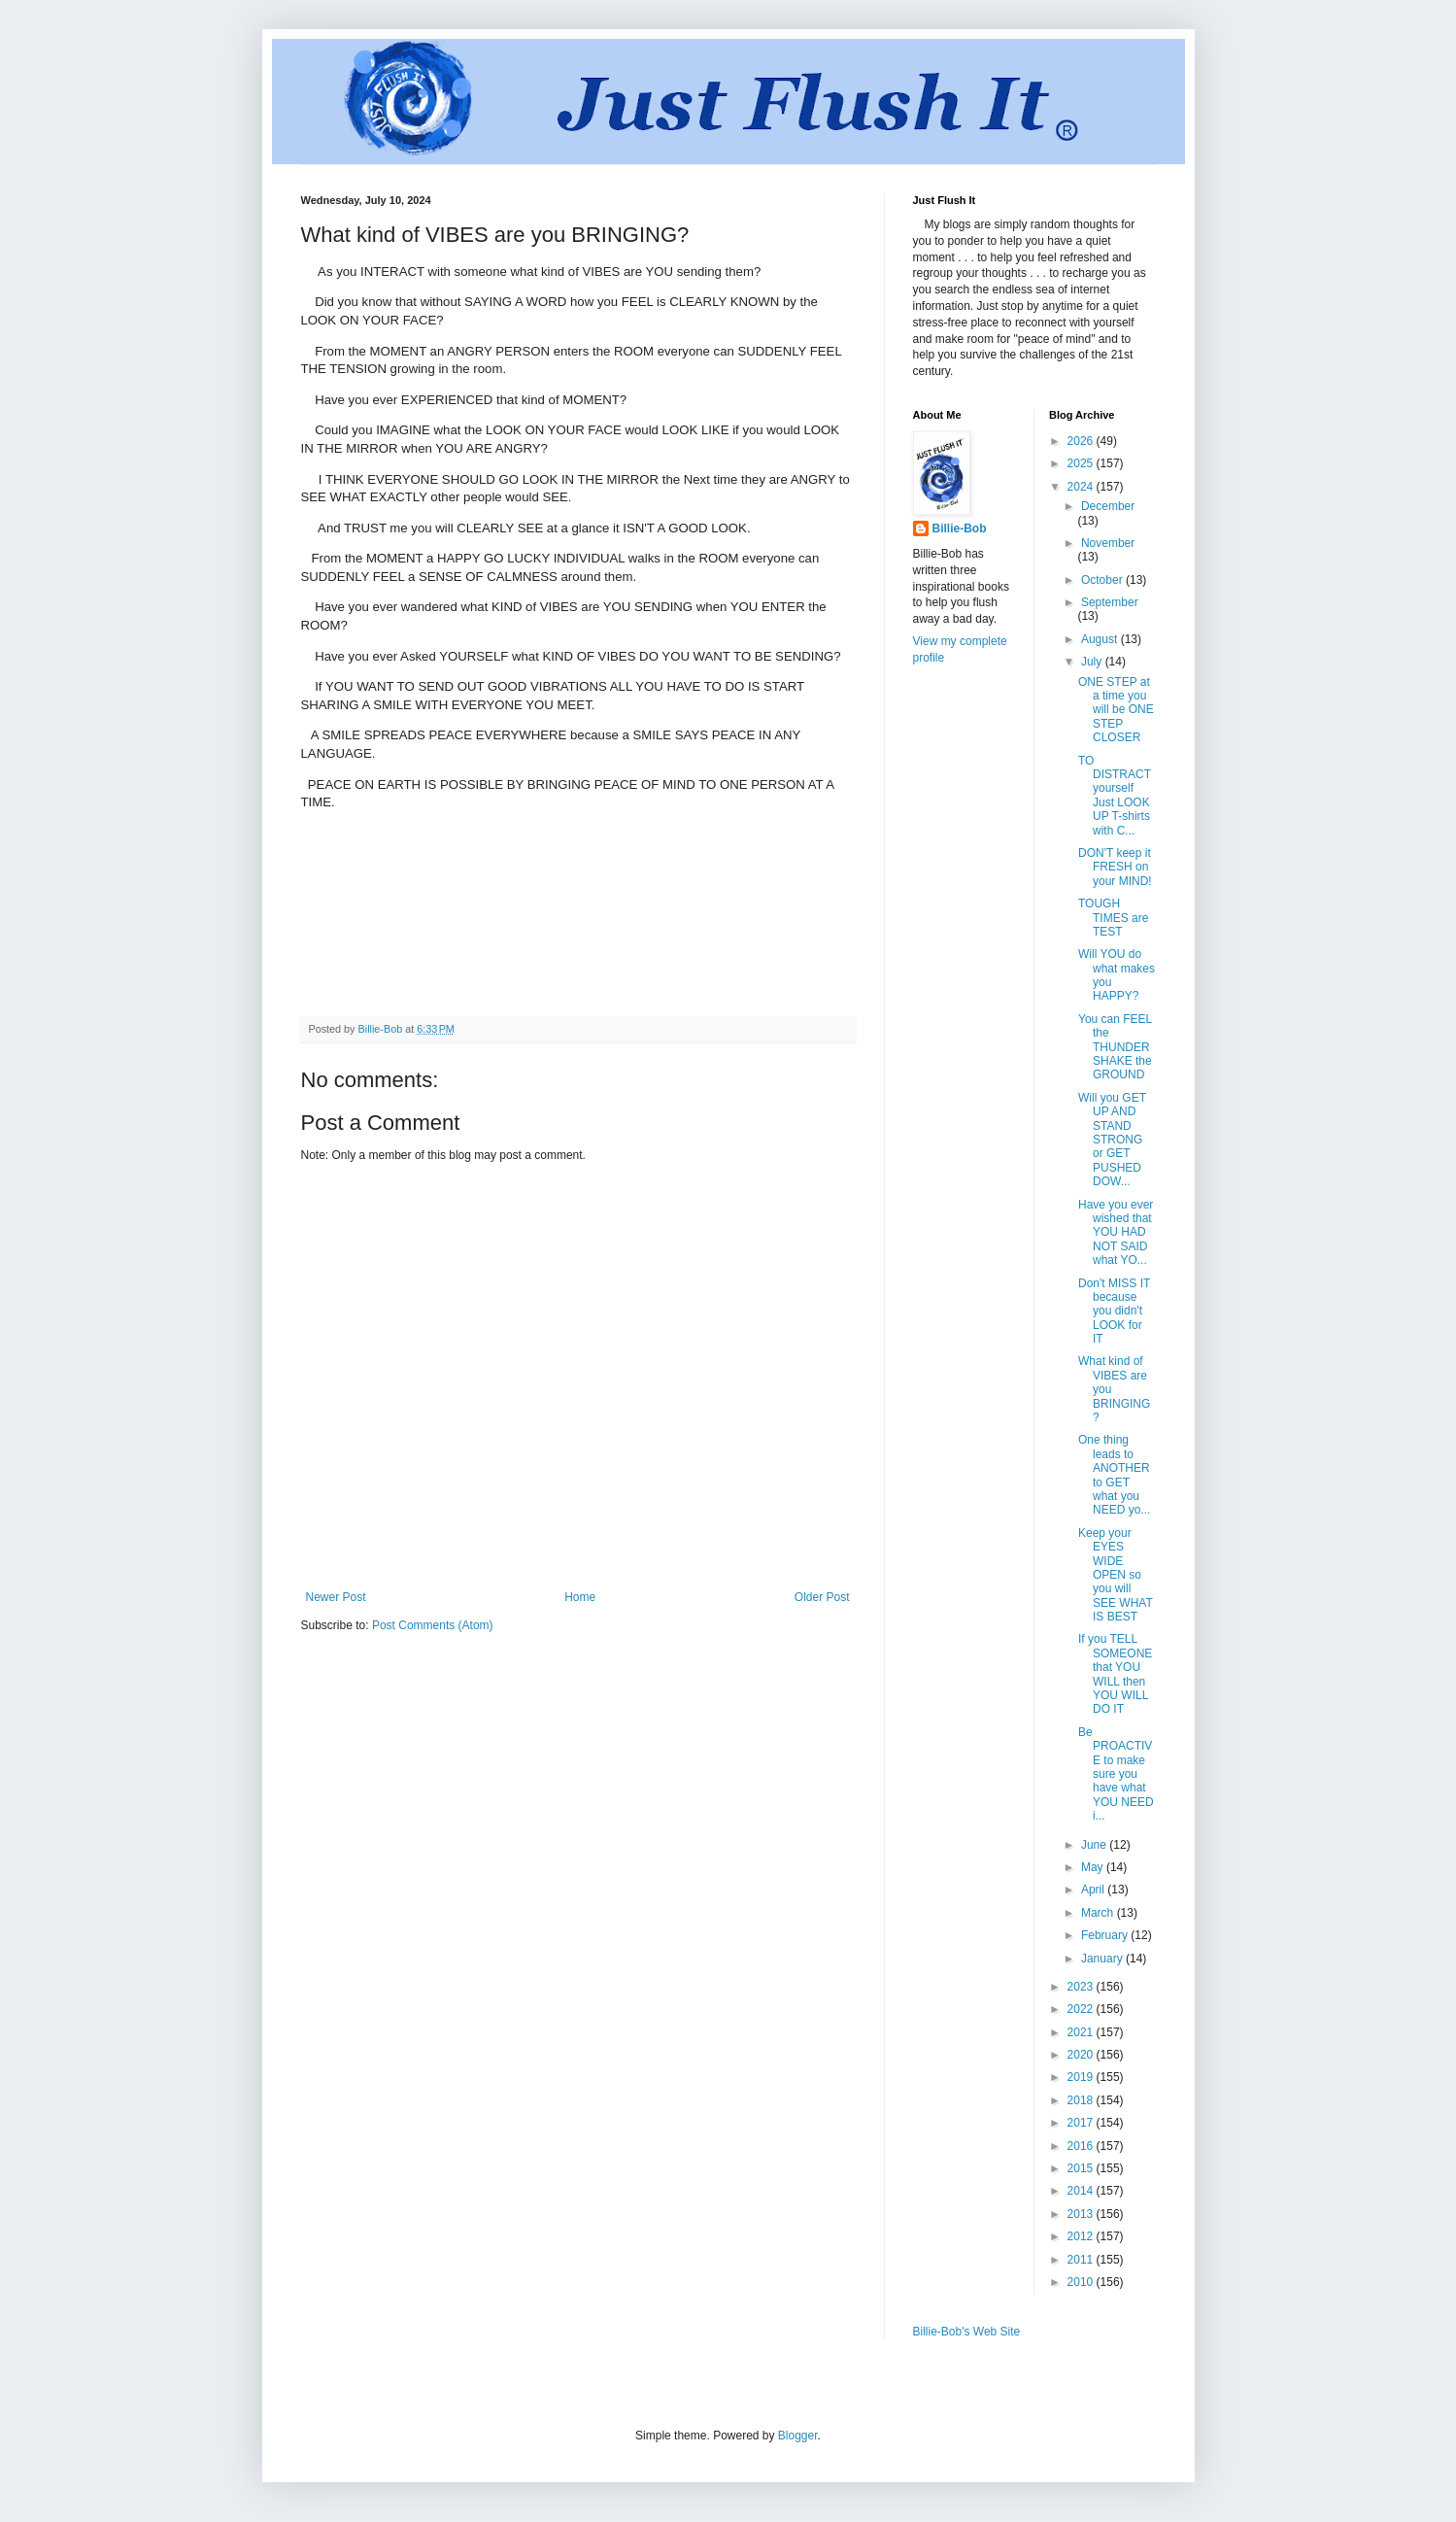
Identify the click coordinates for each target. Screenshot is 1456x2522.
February (1106, 1935)
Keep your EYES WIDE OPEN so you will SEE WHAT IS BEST (1115, 1574)
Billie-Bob (959, 528)
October (1103, 580)
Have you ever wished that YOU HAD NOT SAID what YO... (1115, 1233)
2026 (1082, 441)
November (1107, 543)
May (1093, 1867)
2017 (1082, 2123)
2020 (1082, 2055)
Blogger (798, 2435)
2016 (1082, 2146)
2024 (1082, 487)
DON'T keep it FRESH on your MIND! (1115, 867)
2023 (1082, 1987)
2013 (1082, 2214)
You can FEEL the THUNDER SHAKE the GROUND (1115, 1047)
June (1095, 1845)
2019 (1082, 2077)
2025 (1082, 463)
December (1107, 506)
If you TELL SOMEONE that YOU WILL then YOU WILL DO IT (1115, 1674)
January (1103, 1958)
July (1093, 661)
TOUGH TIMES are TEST (1113, 917)
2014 (1082, 2191)
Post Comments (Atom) (432, 1625)
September (1109, 602)
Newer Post (336, 1597)
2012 (1082, 2236)
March (1099, 1913)
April (1094, 1889)
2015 (1082, 2168)
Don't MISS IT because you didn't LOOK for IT (1114, 1311)
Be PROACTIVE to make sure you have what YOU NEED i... (1116, 1774)
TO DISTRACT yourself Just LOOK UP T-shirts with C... (1114, 795)
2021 (1082, 2032)
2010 (1082, 2282)
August (1101, 639)
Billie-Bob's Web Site (967, 2331)
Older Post (822, 1597)
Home (579, 1597)
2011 (1082, 2259)
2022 (1082, 2009)
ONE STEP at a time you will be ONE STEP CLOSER (1116, 710)
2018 (1082, 2100)
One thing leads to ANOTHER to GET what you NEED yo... (1114, 1475)
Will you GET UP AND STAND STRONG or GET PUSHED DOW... (1112, 1139)
